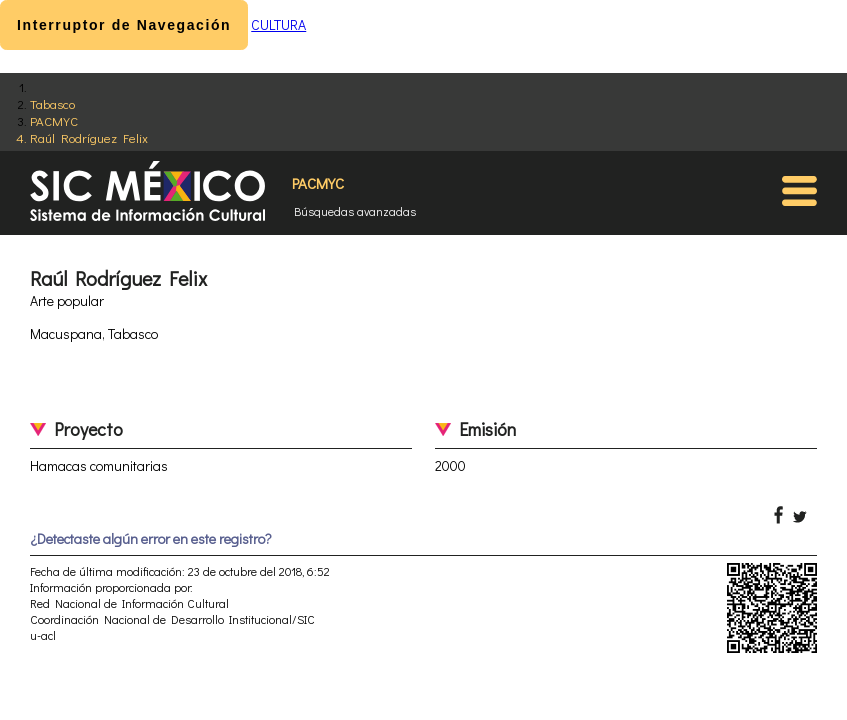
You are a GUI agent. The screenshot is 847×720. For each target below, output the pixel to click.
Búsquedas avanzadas (355, 211)
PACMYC (54, 120)
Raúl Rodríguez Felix (89, 137)
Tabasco (52, 103)
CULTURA (278, 24)
